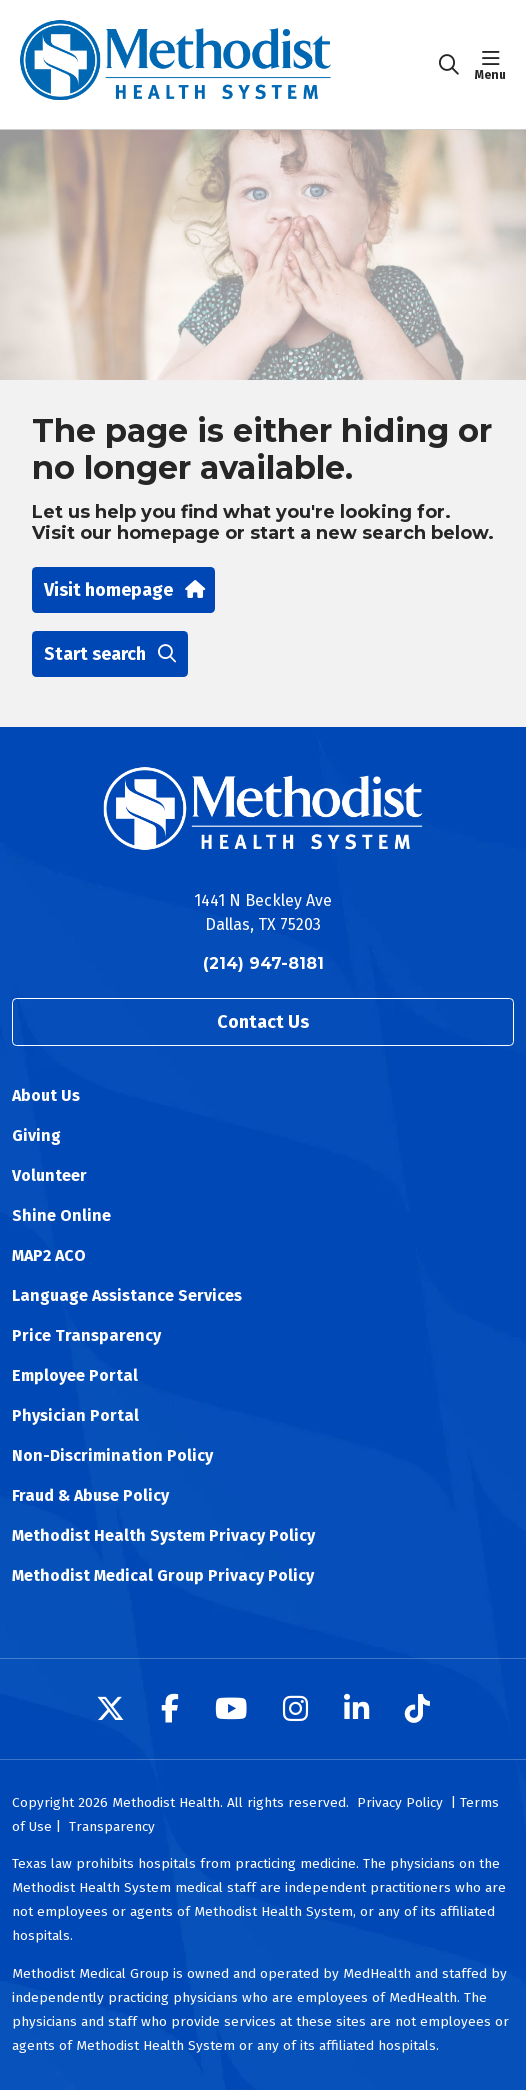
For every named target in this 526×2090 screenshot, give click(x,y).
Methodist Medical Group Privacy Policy (163, 1575)
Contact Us (263, 1022)
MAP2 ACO (49, 1255)
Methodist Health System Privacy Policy (163, 1535)
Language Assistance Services (127, 1295)
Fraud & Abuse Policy (90, 1495)
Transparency (112, 1826)
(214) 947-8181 (263, 963)
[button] (494, 65)
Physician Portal (75, 1415)
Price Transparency (86, 1335)
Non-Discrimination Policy (112, 1455)
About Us (46, 1095)
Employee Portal (75, 1375)
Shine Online (61, 1215)
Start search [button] (110, 654)
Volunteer (49, 1175)
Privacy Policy (400, 1802)
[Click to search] (449, 65)
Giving (36, 1135)
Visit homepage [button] (123, 590)
